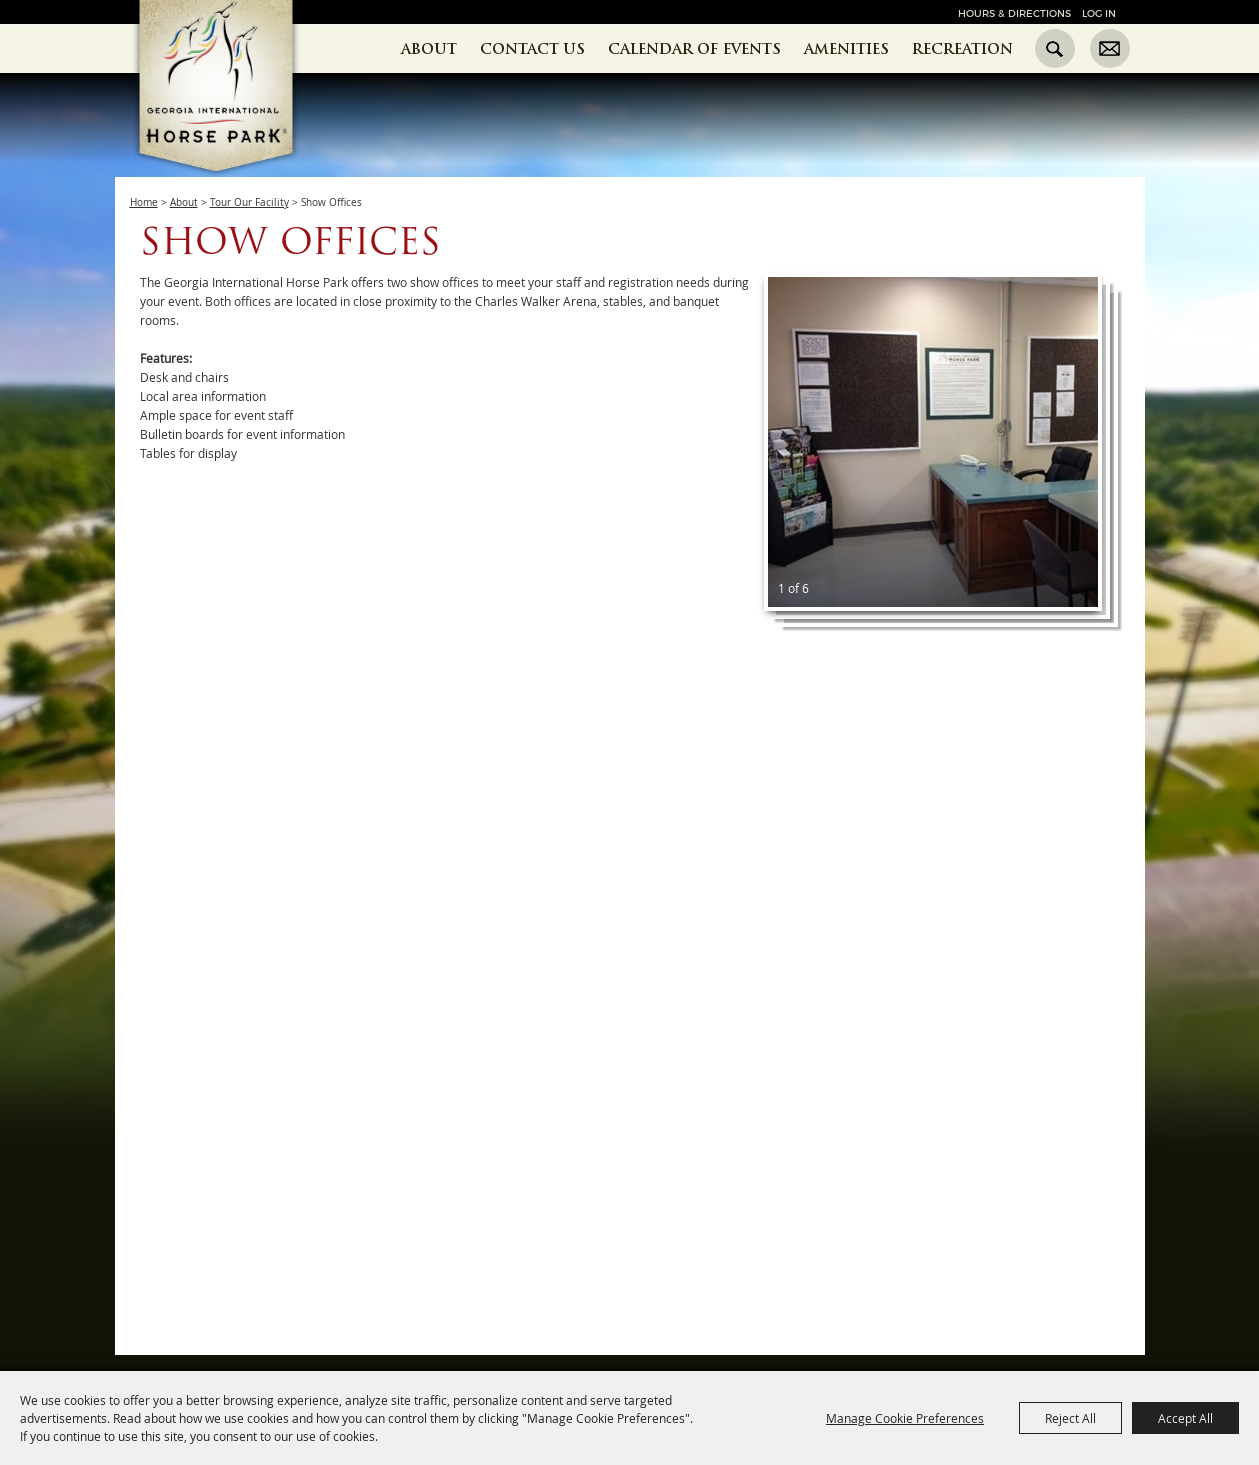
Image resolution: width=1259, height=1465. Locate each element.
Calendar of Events (694, 49)
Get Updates (1110, 48)
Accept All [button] (1185, 1418)
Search (1055, 48)
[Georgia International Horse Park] (246, 121)
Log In (1099, 13)
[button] (933, 442)
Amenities (846, 49)
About (429, 49)
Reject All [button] (1070, 1418)
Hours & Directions (1014, 13)
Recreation (962, 49)
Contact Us (532, 49)
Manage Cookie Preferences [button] (905, 1418)
